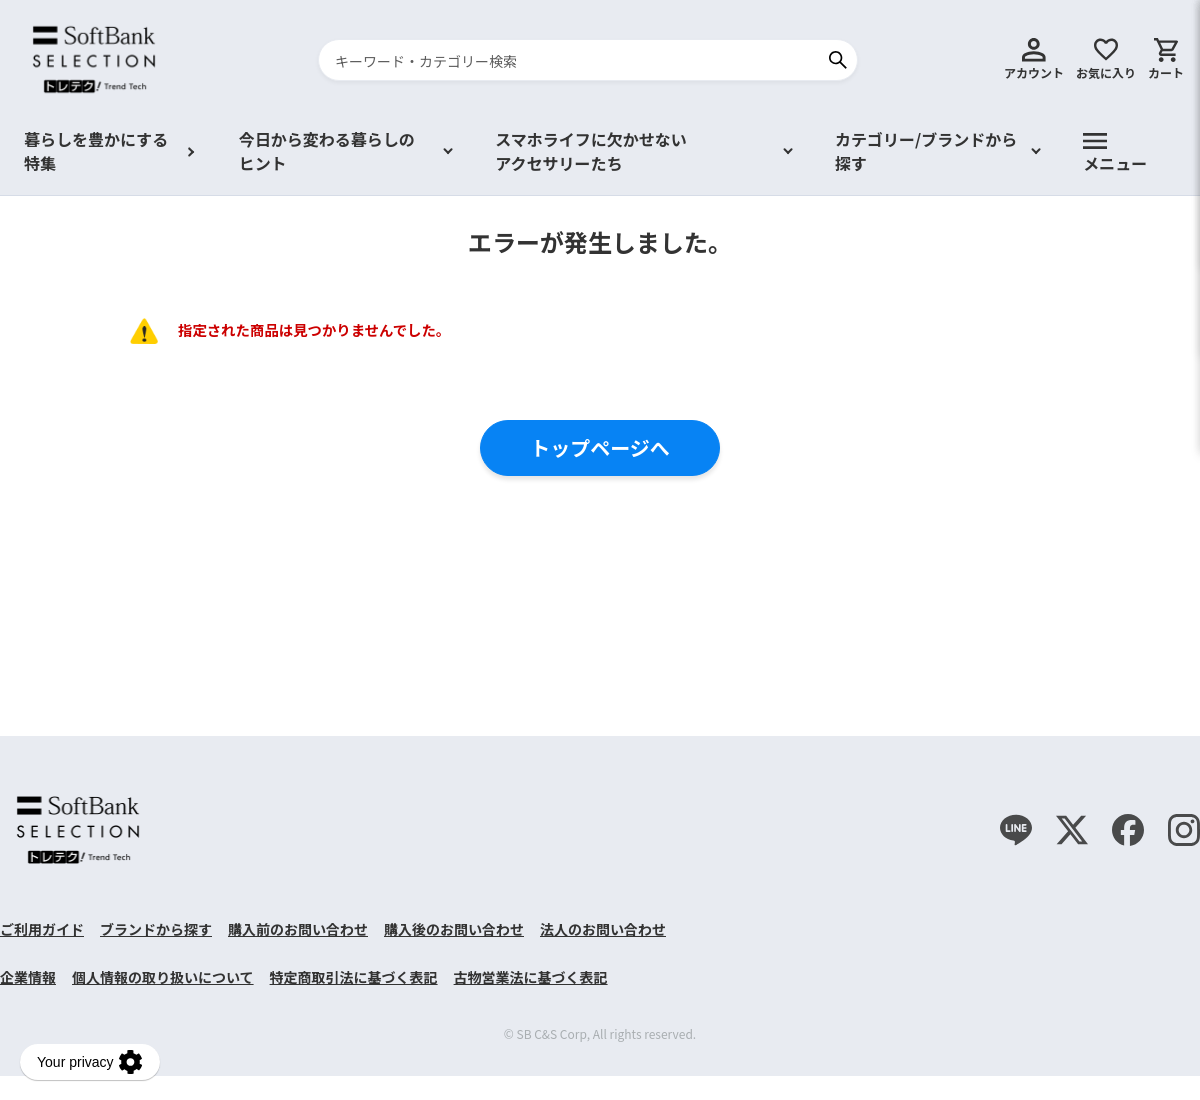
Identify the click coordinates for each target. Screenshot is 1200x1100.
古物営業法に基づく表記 (531, 977)
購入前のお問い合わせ (298, 929)
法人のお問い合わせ (603, 929)
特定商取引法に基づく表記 (354, 977)
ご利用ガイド (42, 929)
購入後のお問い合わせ (454, 929)
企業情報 (28, 977)
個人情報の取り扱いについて (163, 977)
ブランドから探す (156, 929)
